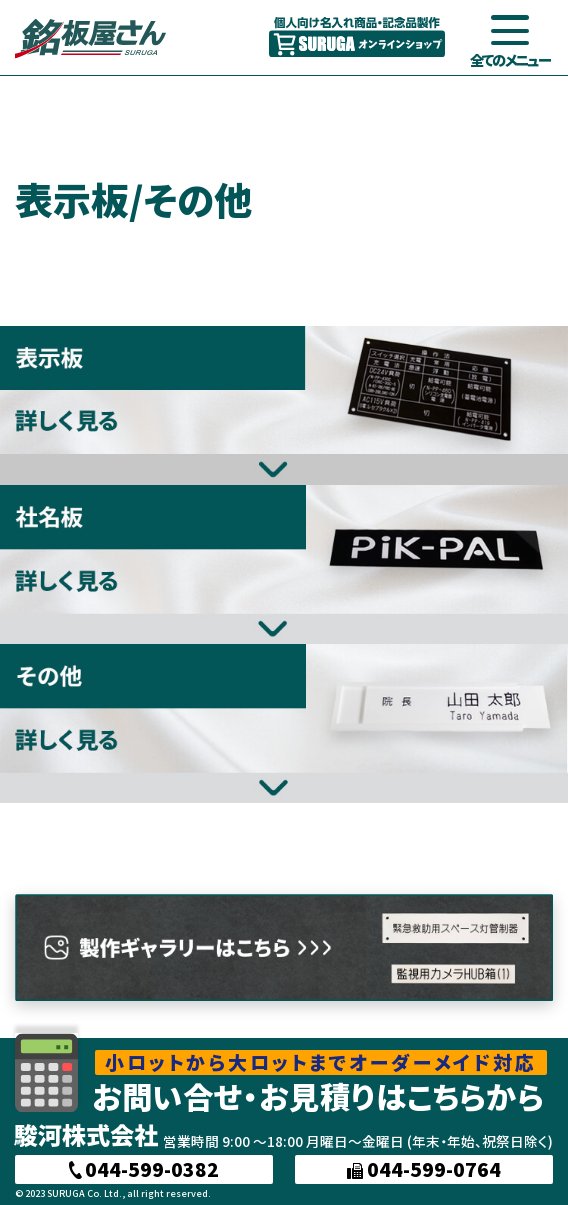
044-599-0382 (144, 1168)
